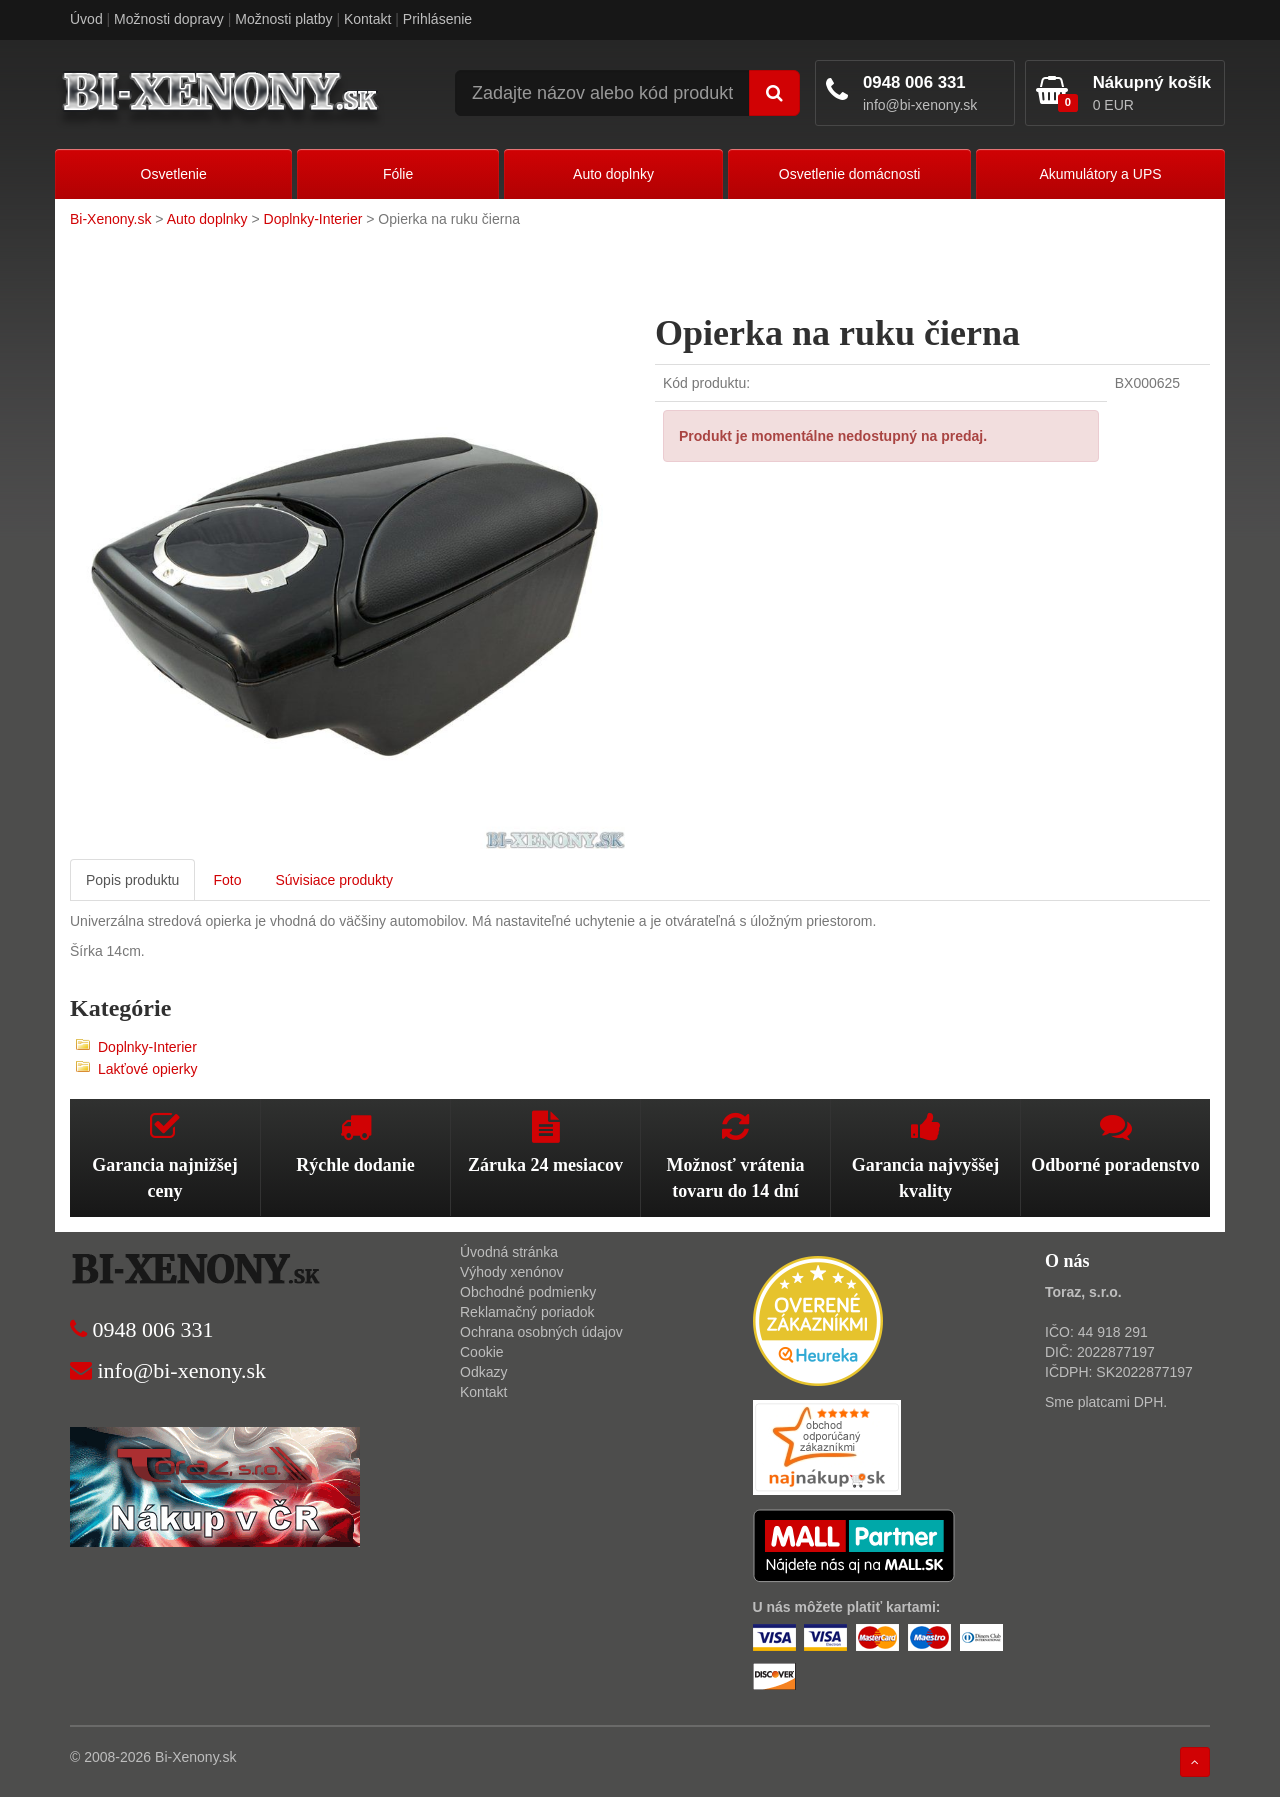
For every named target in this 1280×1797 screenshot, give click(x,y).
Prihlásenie (437, 19)
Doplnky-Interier (313, 219)
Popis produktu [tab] (132, 880)
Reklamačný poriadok (527, 1312)
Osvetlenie (174, 174)
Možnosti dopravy (169, 19)
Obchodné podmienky (528, 1292)
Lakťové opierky (147, 1069)
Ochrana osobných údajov (541, 1332)
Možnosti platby (283, 19)
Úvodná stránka (509, 1252)
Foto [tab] (227, 880)
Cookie (482, 1352)
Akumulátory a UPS (1100, 174)
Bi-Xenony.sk (110, 219)
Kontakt (367, 19)
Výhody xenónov (512, 1272)
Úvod (86, 19)
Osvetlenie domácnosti (850, 174)
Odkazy (483, 1372)
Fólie (398, 174)
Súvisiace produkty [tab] (334, 880)
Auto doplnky (613, 174)
